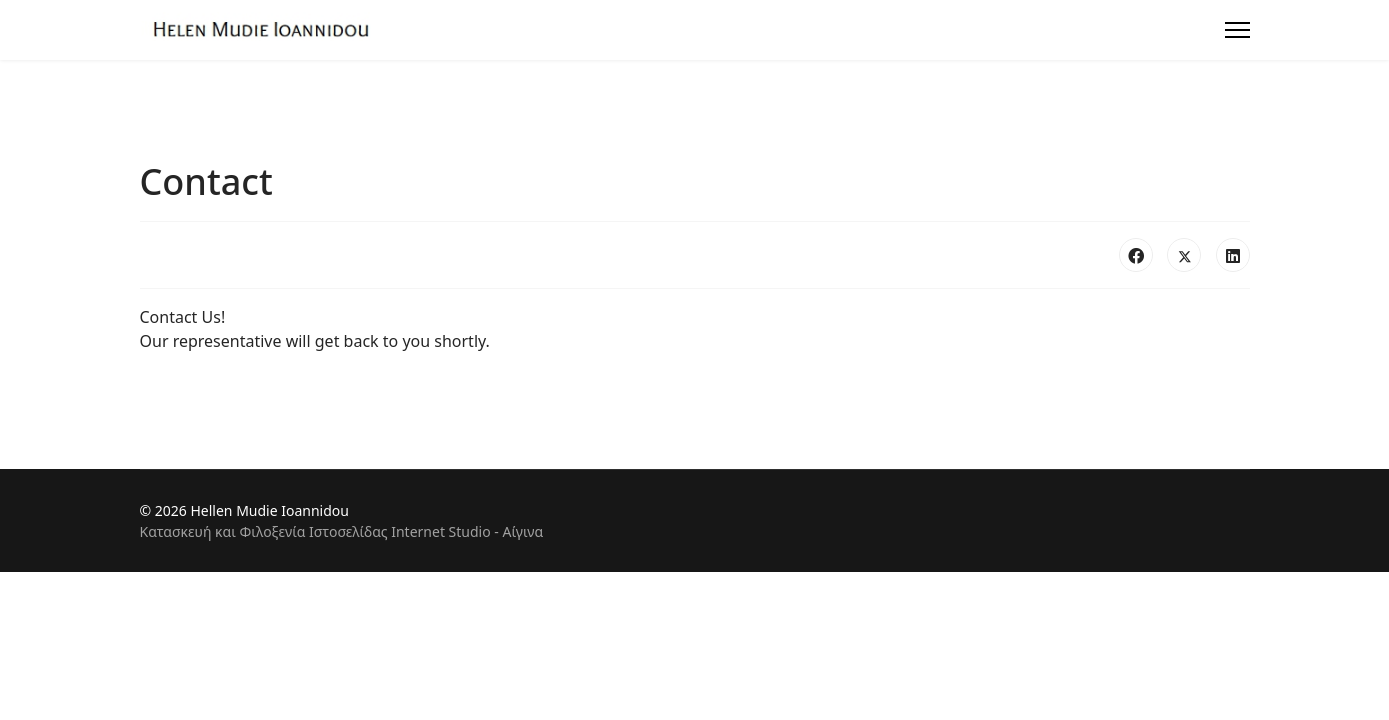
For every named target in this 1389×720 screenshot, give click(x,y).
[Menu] (1237, 30)
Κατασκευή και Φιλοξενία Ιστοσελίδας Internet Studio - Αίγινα (342, 531)
